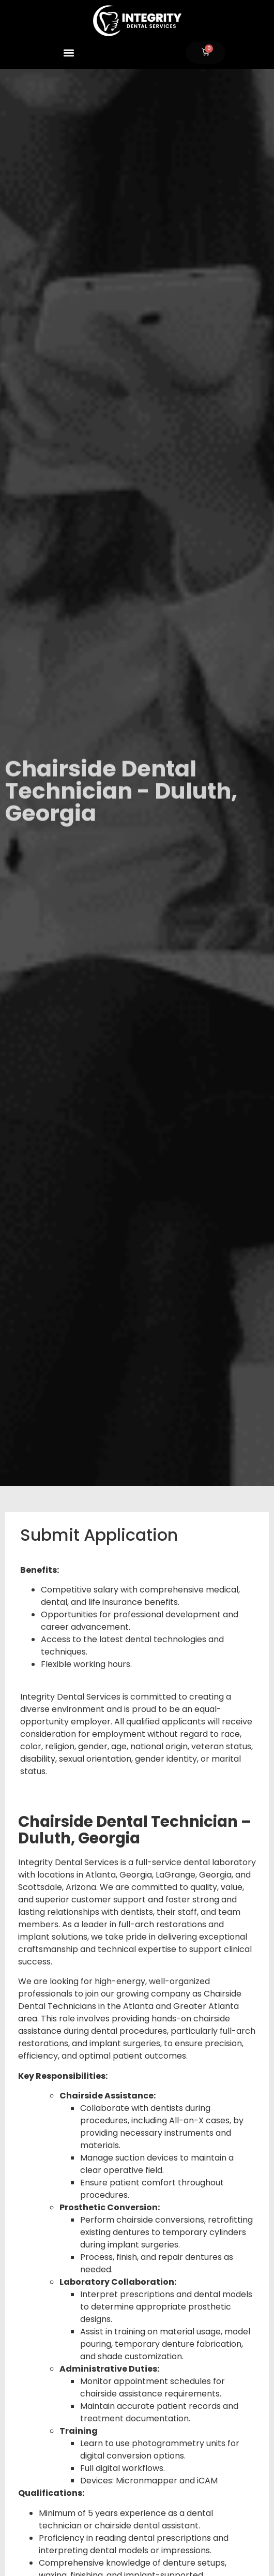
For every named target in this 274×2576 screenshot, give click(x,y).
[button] (68, 52)
